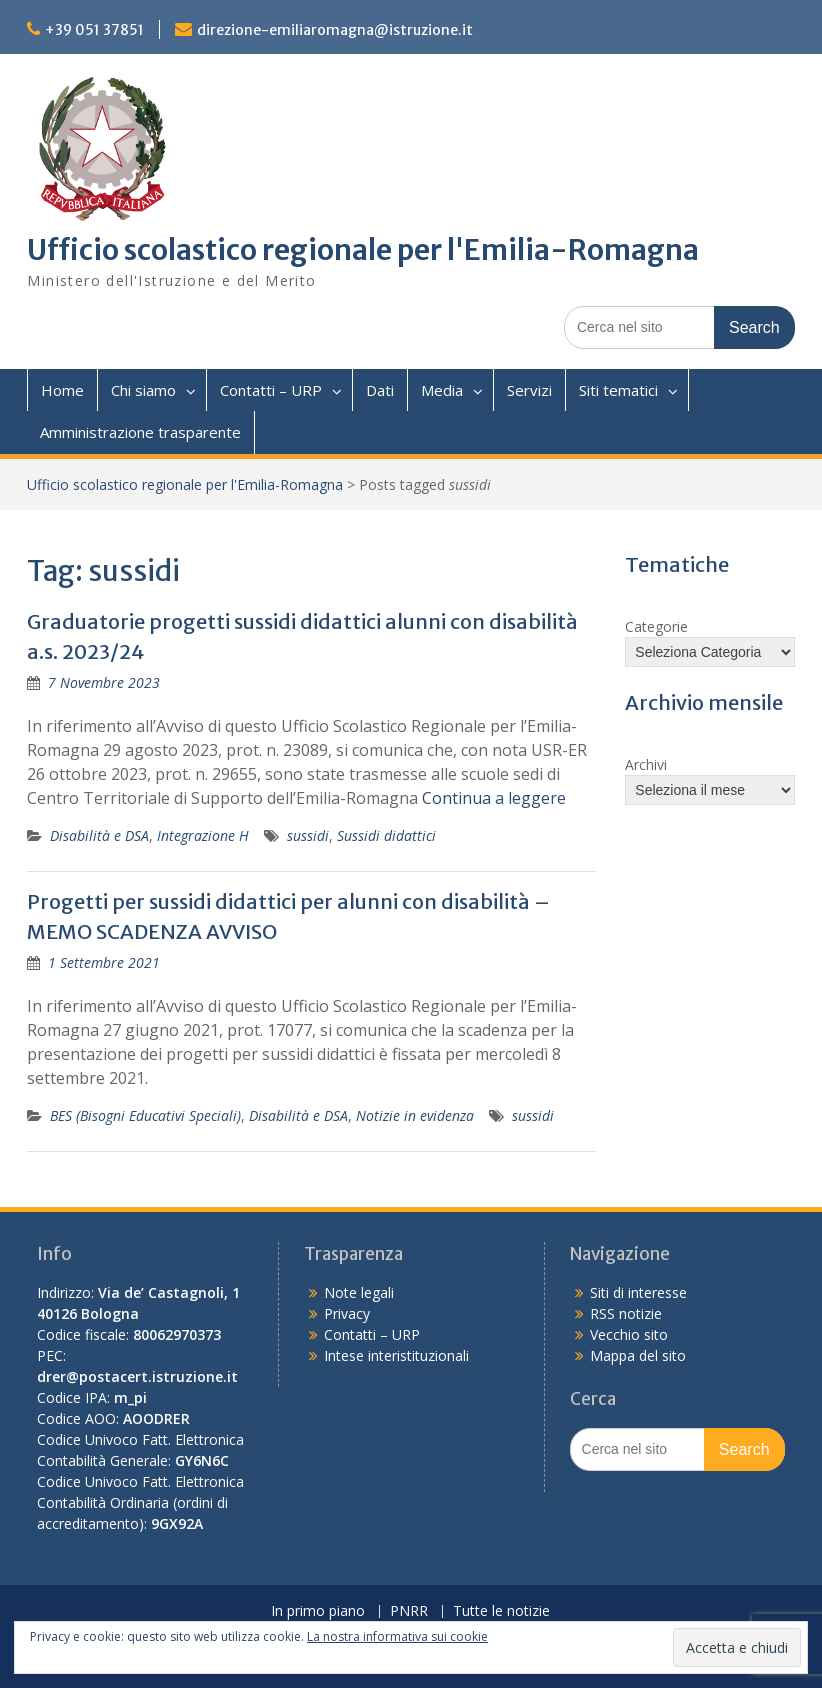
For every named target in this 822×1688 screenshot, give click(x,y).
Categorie (656, 626)
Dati (380, 390)
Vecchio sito (629, 1334)
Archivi (646, 764)
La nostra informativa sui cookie (397, 1636)
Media (442, 390)
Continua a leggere (494, 798)
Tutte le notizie (501, 1611)
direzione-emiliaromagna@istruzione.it (335, 30)
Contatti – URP (271, 390)
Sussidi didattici (386, 835)
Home (62, 390)
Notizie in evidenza (415, 1115)
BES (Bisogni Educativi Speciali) (145, 1115)
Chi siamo (143, 390)
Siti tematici (618, 390)
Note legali (359, 1292)
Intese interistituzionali (396, 1355)
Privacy (347, 1313)
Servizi (529, 390)
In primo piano (318, 1611)
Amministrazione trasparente (140, 432)
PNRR (409, 1611)
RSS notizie (626, 1313)
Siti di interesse (638, 1292)
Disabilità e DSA (99, 835)
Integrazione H (203, 835)
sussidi (308, 835)
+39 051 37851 (94, 30)
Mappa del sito (638, 1355)
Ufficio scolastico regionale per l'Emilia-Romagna (363, 250)
